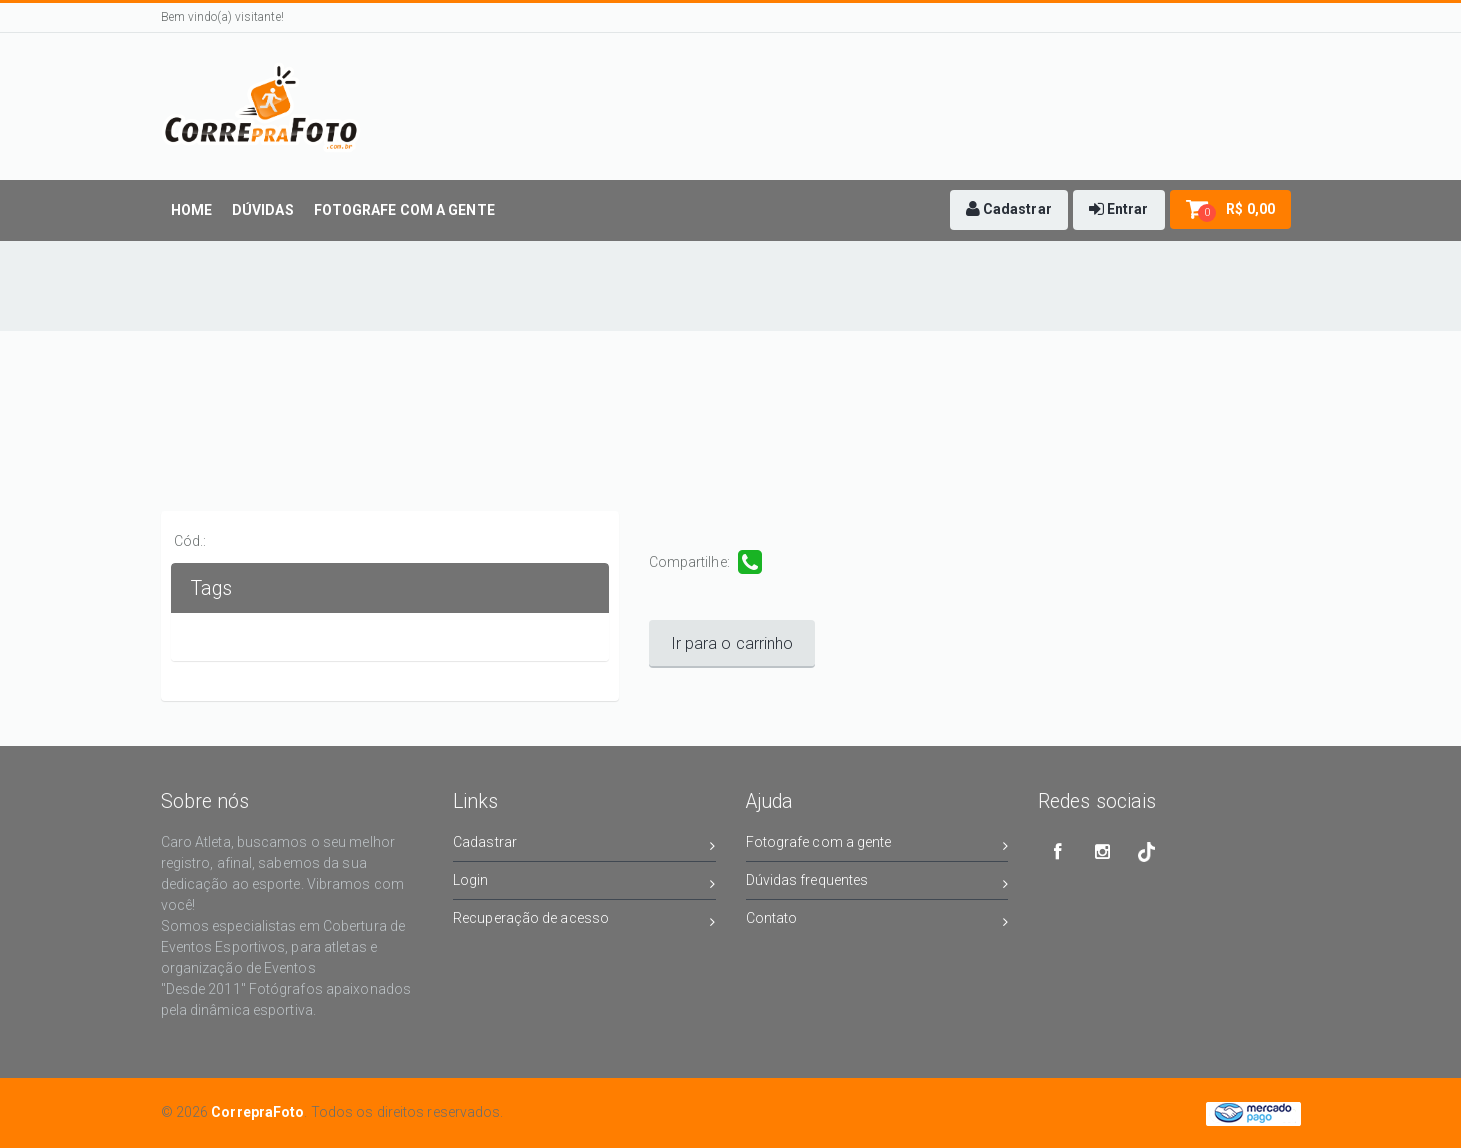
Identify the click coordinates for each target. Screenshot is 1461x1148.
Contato (877, 921)
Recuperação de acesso (584, 921)
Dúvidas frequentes (877, 883)
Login (584, 883)
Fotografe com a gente (877, 845)
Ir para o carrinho (732, 643)
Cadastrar (584, 845)
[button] (1009, 210)
